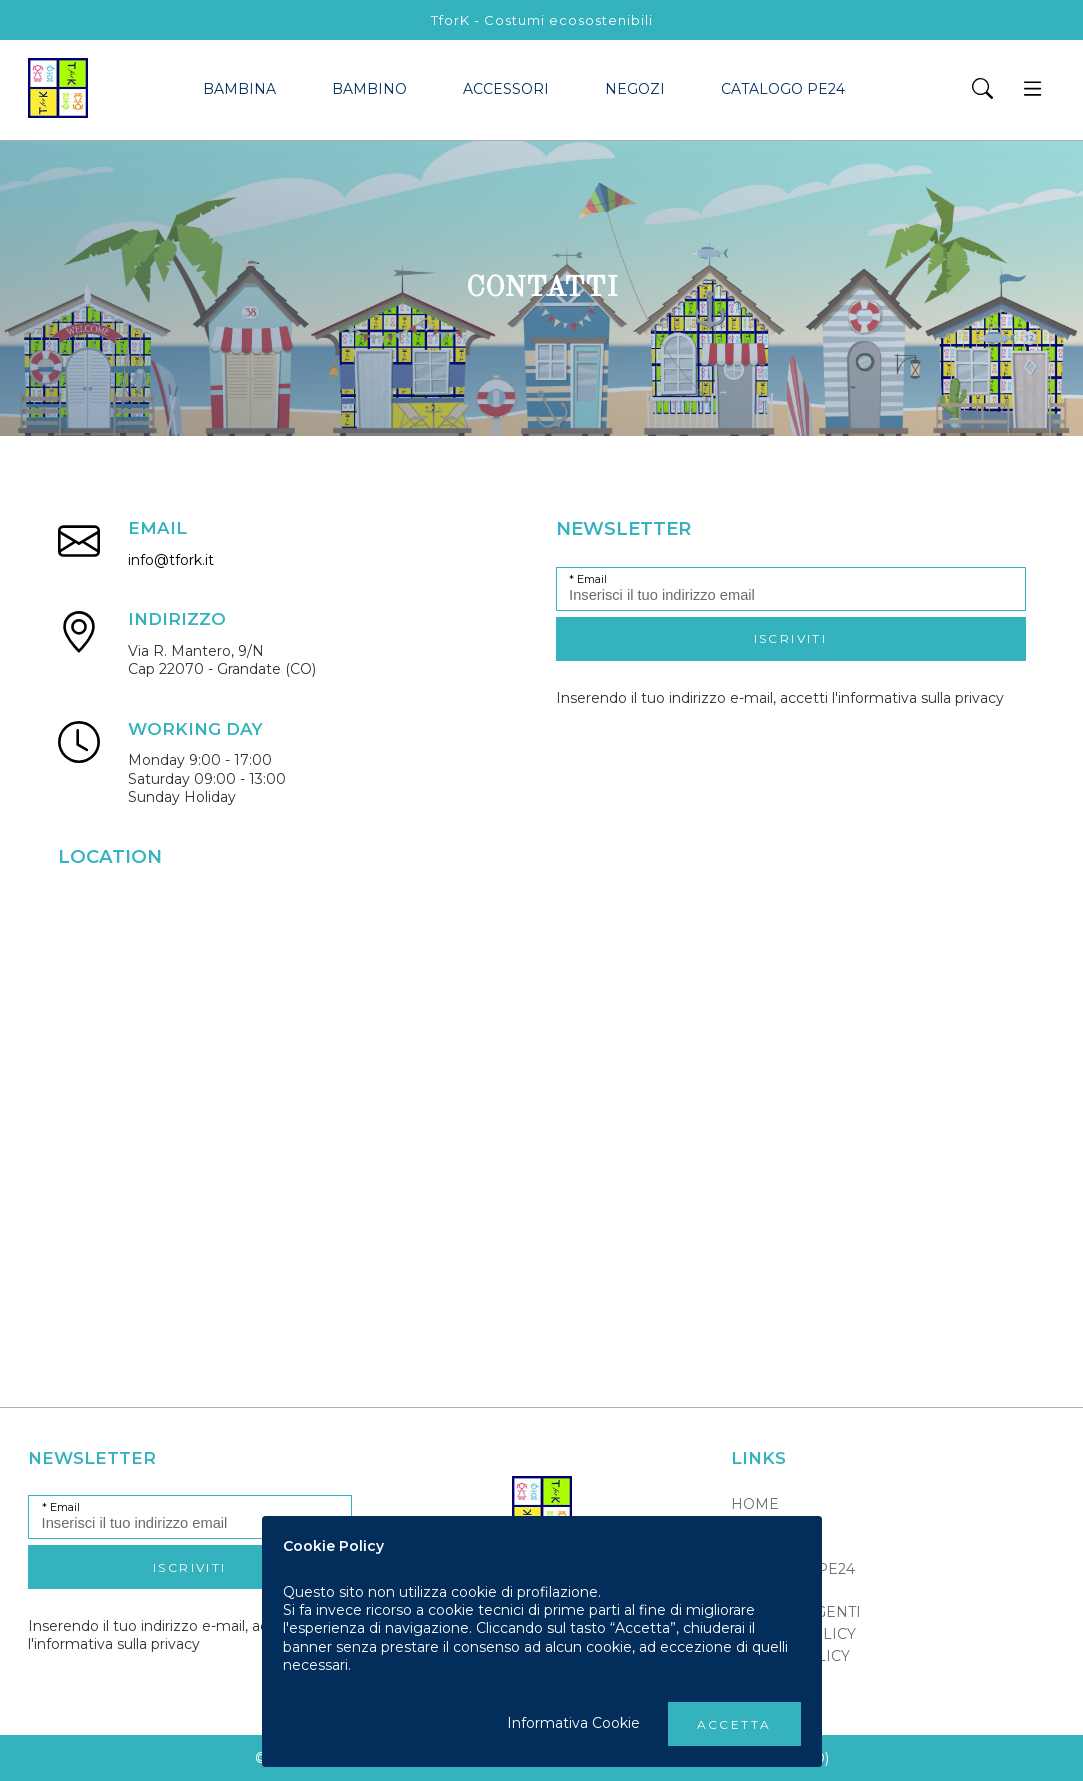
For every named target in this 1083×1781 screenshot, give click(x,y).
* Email (588, 579)
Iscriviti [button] (791, 638)
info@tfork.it (171, 560)
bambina (239, 89)
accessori (506, 89)
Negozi (635, 89)
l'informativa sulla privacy (918, 698)
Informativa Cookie (573, 1723)
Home (755, 1504)
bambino (369, 89)
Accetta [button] (734, 1724)
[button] (982, 90)
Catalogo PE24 (783, 89)
